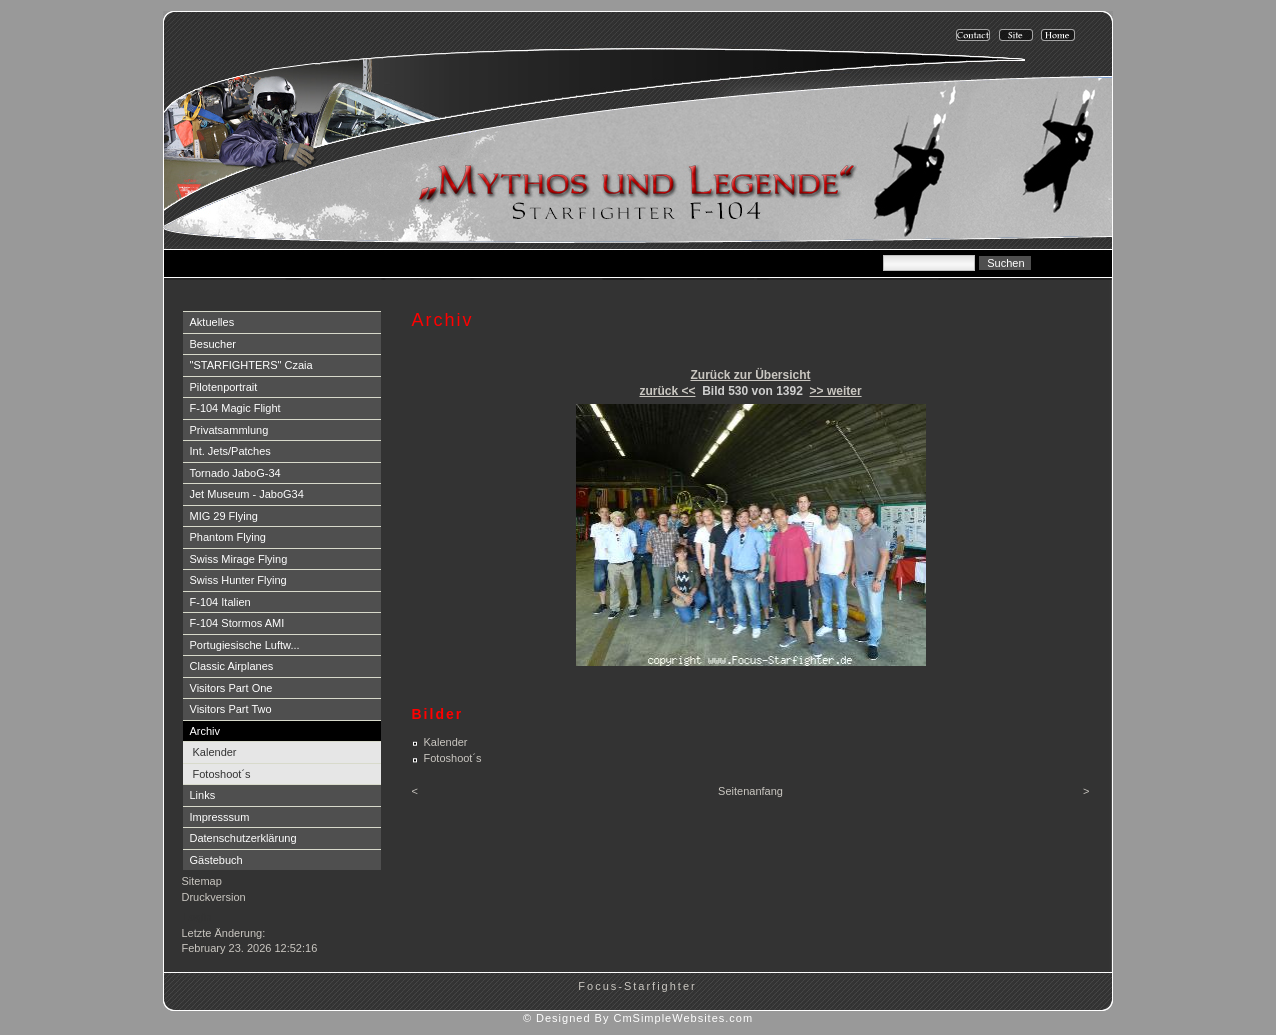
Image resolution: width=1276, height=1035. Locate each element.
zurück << (667, 391)
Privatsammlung (229, 430)
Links (203, 795)
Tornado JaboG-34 (235, 473)
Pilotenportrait (224, 387)
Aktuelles (212, 322)
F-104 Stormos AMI (237, 623)
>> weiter (836, 391)
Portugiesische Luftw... (245, 645)
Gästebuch (216, 860)
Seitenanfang (750, 791)
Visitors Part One (231, 688)
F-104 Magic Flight (235, 408)
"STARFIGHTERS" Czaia (251, 365)
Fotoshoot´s (222, 774)
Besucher (213, 344)
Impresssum (220, 817)
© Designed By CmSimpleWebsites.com (638, 1018)
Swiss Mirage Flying (239, 559)
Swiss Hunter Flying (238, 580)
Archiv (205, 731)
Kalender (215, 752)
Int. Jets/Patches (230, 451)
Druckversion (214, 897)
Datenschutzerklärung (243, 838)
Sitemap (202, 881)
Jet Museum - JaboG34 (247, 494)
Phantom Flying (228, 537)
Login (197, 917)
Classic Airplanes (232, 666)
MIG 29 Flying (224, 516)
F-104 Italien (220, 602)
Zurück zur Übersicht (750, 375)
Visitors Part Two (231, 709)
